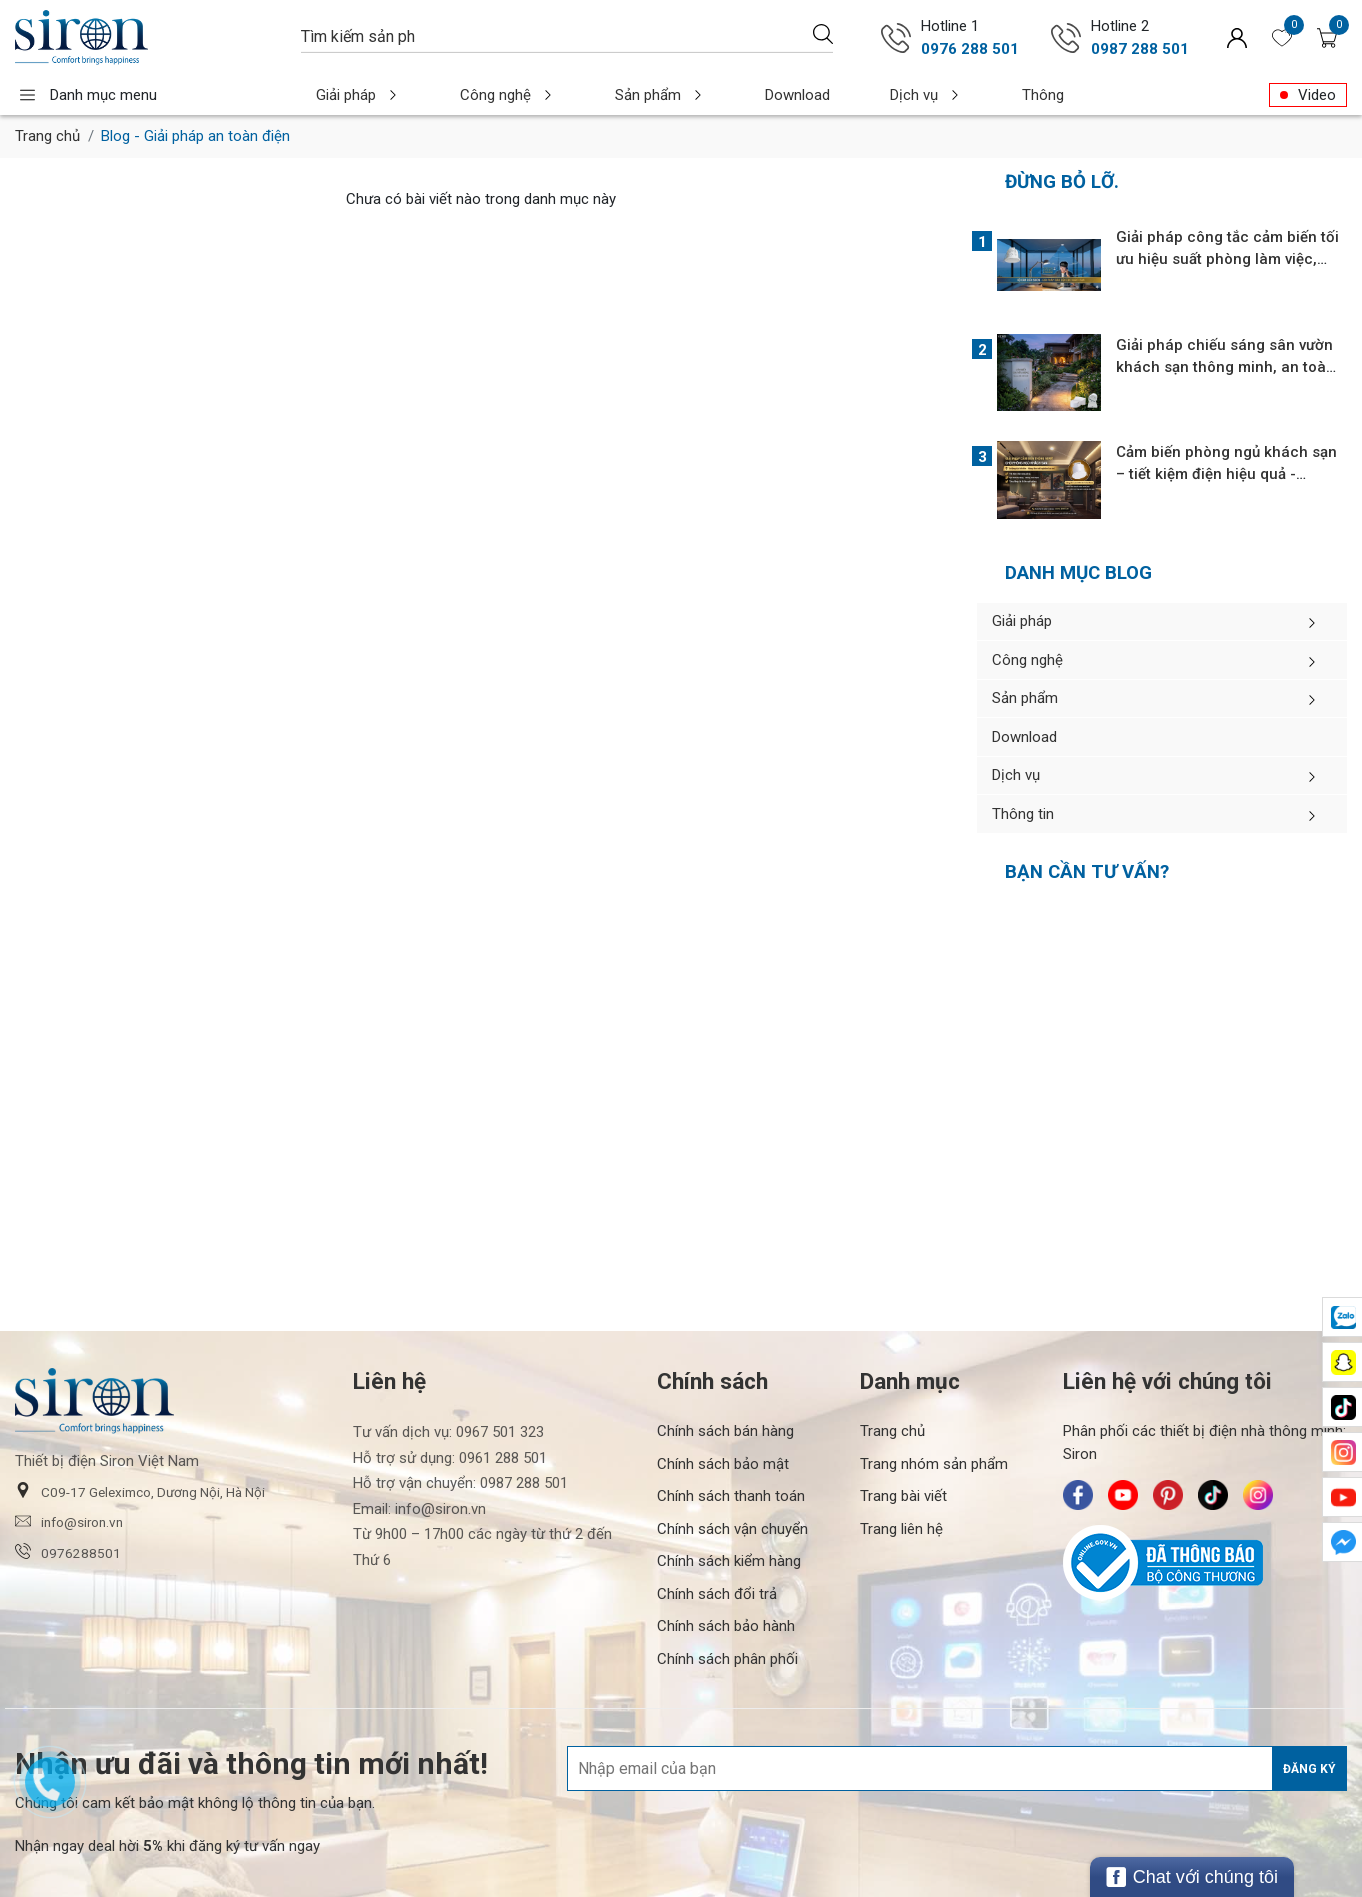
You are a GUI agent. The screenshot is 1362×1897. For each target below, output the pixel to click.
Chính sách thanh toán (731, 1437)
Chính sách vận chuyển (732, 1469)
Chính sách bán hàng (725, 1372)
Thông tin (948, 94)
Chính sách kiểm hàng (729, 1502)
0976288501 (68, 1492)
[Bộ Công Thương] (1205, 1504)
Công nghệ (477, 94)
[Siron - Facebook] (1078, 1436)
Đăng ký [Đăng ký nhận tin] (1309, 1709)
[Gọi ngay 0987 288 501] (1066, 38)
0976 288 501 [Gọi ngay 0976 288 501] (970, 49)
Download (724, 94)
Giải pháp (348, 94)
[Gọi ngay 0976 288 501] (896, 38)
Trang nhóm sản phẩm (934, 1404)
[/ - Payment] (1156, 1855)
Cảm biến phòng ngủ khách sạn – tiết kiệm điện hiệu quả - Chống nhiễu (1226, 474)
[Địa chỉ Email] (957, 1709)
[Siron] (148, 37)
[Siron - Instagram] (1258, 1436)
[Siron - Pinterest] (1168, 1436)
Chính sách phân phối (727, 1599)
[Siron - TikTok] (1213, 1436)
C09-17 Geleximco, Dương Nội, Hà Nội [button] (140, 1431)
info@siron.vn (69, 1462)
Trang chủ (47, 136)
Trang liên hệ (901, 1469)
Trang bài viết (903, 1437)
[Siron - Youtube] (1123, 1436)
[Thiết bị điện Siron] (274, 1854)
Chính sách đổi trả (717, 1534)
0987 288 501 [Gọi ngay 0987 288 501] (1140, 49)
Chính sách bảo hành (726, 1567)
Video (1317, 95)
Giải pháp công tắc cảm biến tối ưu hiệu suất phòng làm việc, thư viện (1227, 259)
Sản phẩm (607, 94)
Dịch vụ (831, 94)
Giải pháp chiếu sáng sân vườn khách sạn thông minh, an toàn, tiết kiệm (1227, 367)
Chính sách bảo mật (723, 1404)
